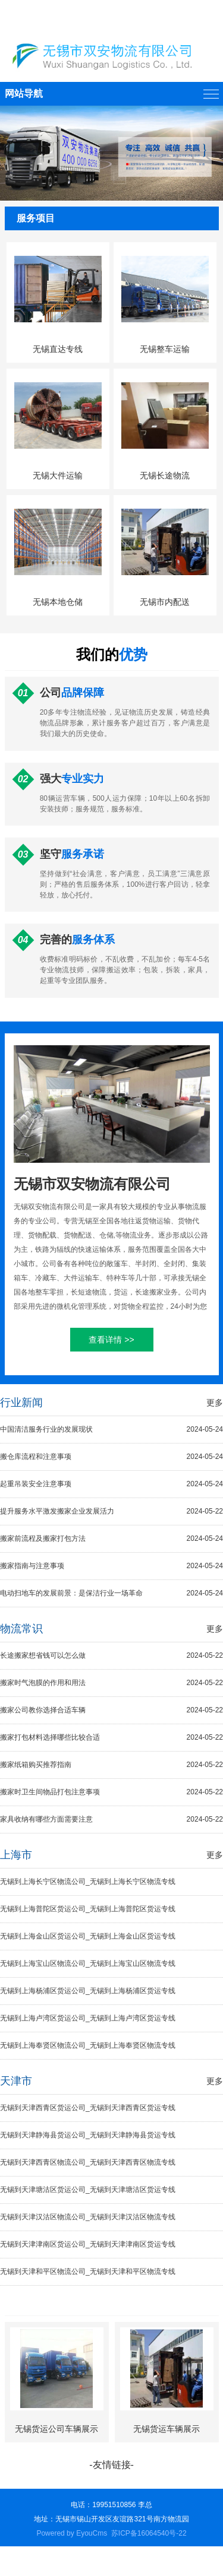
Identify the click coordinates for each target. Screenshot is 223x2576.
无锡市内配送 (165, 602)
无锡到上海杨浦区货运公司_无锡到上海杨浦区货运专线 (87, 1991)
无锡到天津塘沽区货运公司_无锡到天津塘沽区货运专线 (87, 2189)
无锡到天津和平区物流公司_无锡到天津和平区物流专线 (87, 2271)
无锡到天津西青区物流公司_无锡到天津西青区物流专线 (87, 2162)
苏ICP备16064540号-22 (149, 2533)
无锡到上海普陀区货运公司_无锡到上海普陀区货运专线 (87, 1909)
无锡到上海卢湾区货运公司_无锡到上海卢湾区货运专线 (87, 2018)
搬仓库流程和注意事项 (111, 1457)
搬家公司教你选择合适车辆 (111, 1710)
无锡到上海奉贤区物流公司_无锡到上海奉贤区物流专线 (87, 2045)
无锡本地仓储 (58, 602)
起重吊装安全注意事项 (111, 1484)
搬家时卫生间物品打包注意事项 (111, 1792)
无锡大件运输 (58, 475)
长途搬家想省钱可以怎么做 (111, 1655)
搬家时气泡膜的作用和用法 (111, 1683)
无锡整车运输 (165, 349)
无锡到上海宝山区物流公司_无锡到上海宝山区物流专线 (87, 1963)
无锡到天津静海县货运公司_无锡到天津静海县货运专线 (87, 2135)
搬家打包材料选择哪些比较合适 (111, 1737)
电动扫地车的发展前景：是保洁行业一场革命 (111, 1593)
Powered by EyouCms (71, 2533)
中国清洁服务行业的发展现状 (111, 1429)
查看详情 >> (111, 1339)
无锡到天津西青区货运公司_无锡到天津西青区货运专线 (87, 2108)
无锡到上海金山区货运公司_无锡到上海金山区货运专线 (87, 1936)
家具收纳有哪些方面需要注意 (111, 1819)
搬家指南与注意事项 (111, 1566)
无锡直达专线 (58, 349)
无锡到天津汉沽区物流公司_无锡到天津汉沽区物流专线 (87, 2217)
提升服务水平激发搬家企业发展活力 (111, 1511)
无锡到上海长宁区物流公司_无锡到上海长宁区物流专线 (87, 1881)
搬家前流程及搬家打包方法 (111, 1538)
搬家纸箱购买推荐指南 (111, 1765)
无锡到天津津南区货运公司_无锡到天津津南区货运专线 (87, 2244)
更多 (214, 1402)
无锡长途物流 (165, 475)
